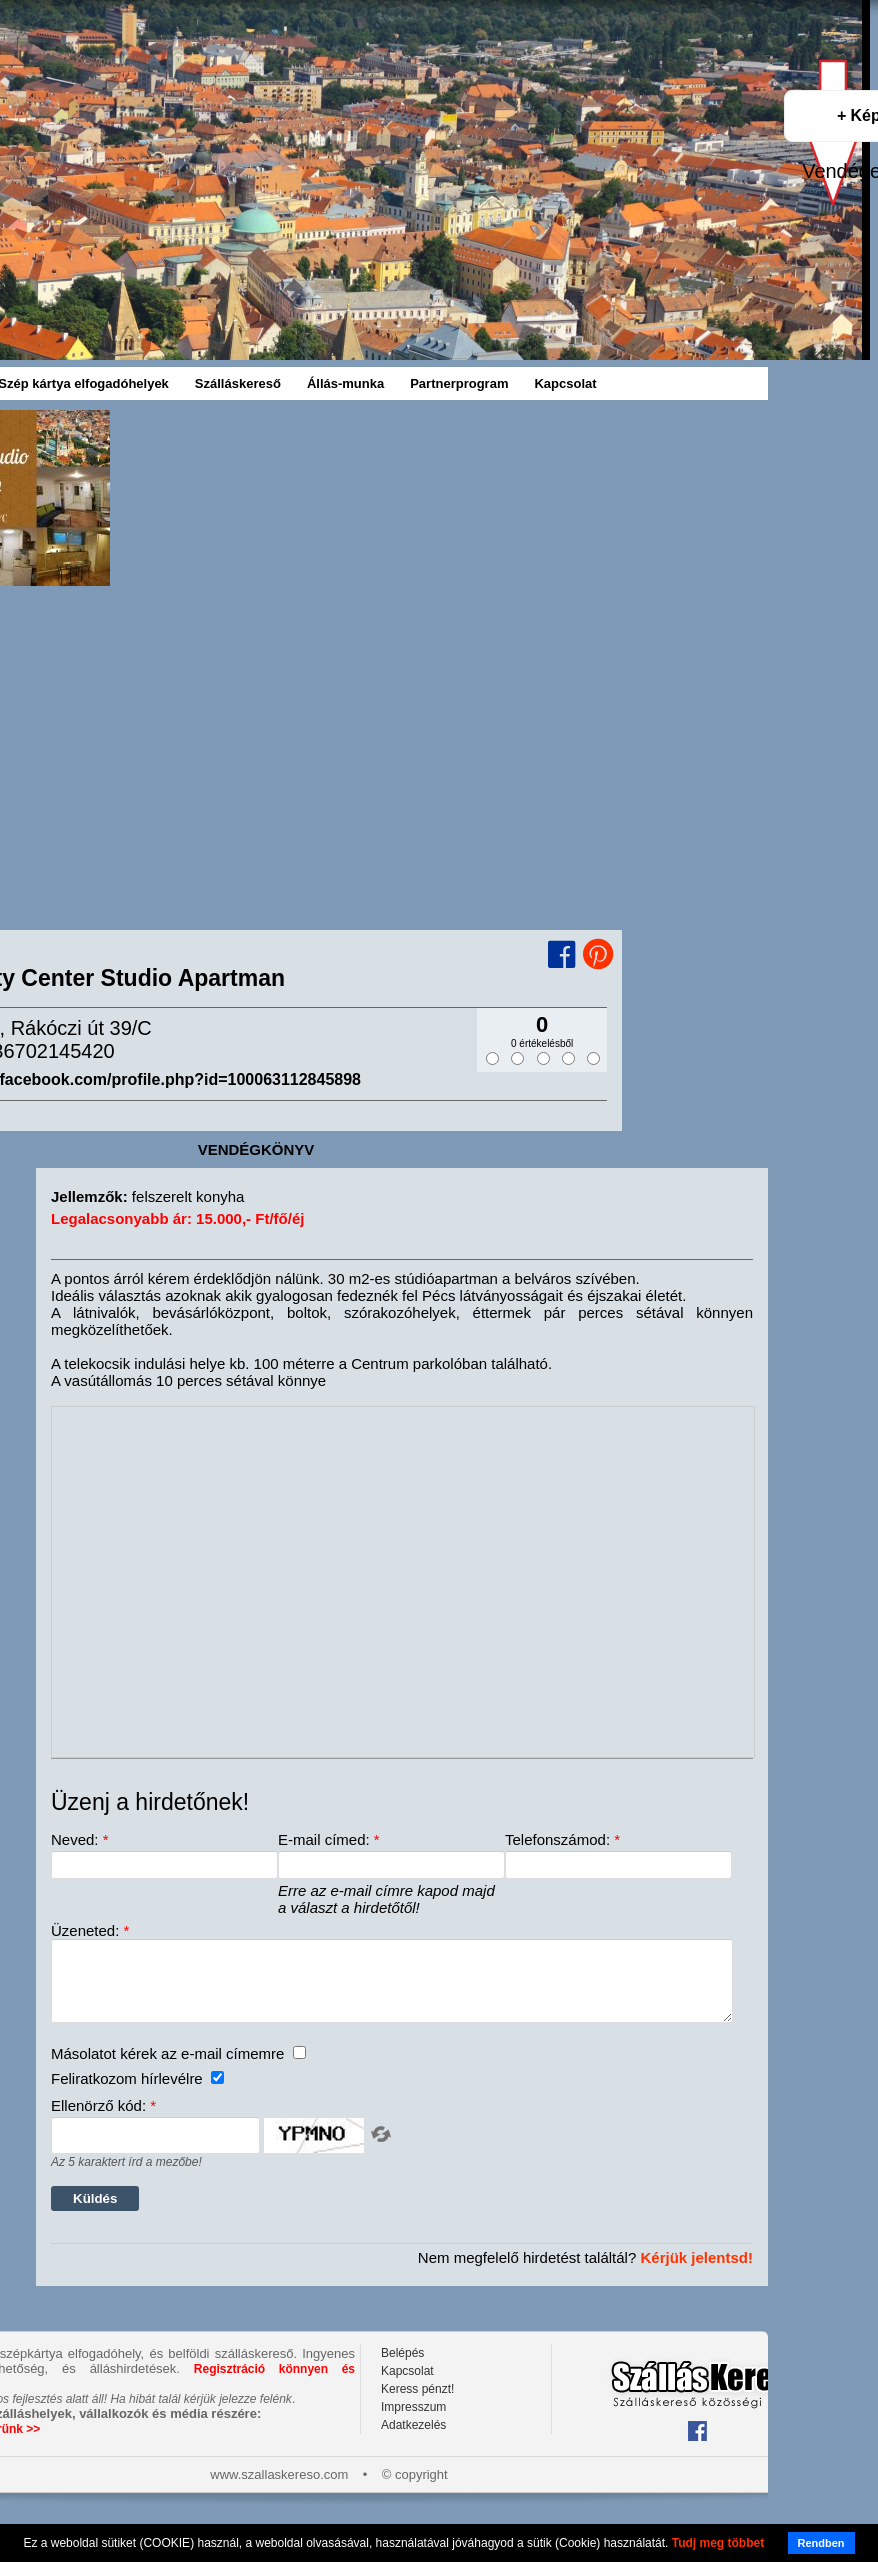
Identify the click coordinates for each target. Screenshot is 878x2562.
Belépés (402, 2368)
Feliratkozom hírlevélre (137, 2093)
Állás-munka (345, 383)
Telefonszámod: (562, 1839)
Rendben (821, 2543)
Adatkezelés (413, 2440)
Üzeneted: (90, 1930)
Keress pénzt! (417, 2404)
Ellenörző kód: (103, 2120)
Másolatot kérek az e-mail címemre (178, 2068)
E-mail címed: (329, 1839)
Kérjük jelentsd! (696, 2272)
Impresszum (413, 2422)
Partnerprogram (459, 383)
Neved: (80, 1839)
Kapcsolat (565, 383)
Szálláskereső (238, 383)
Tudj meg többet (718, 2543)
